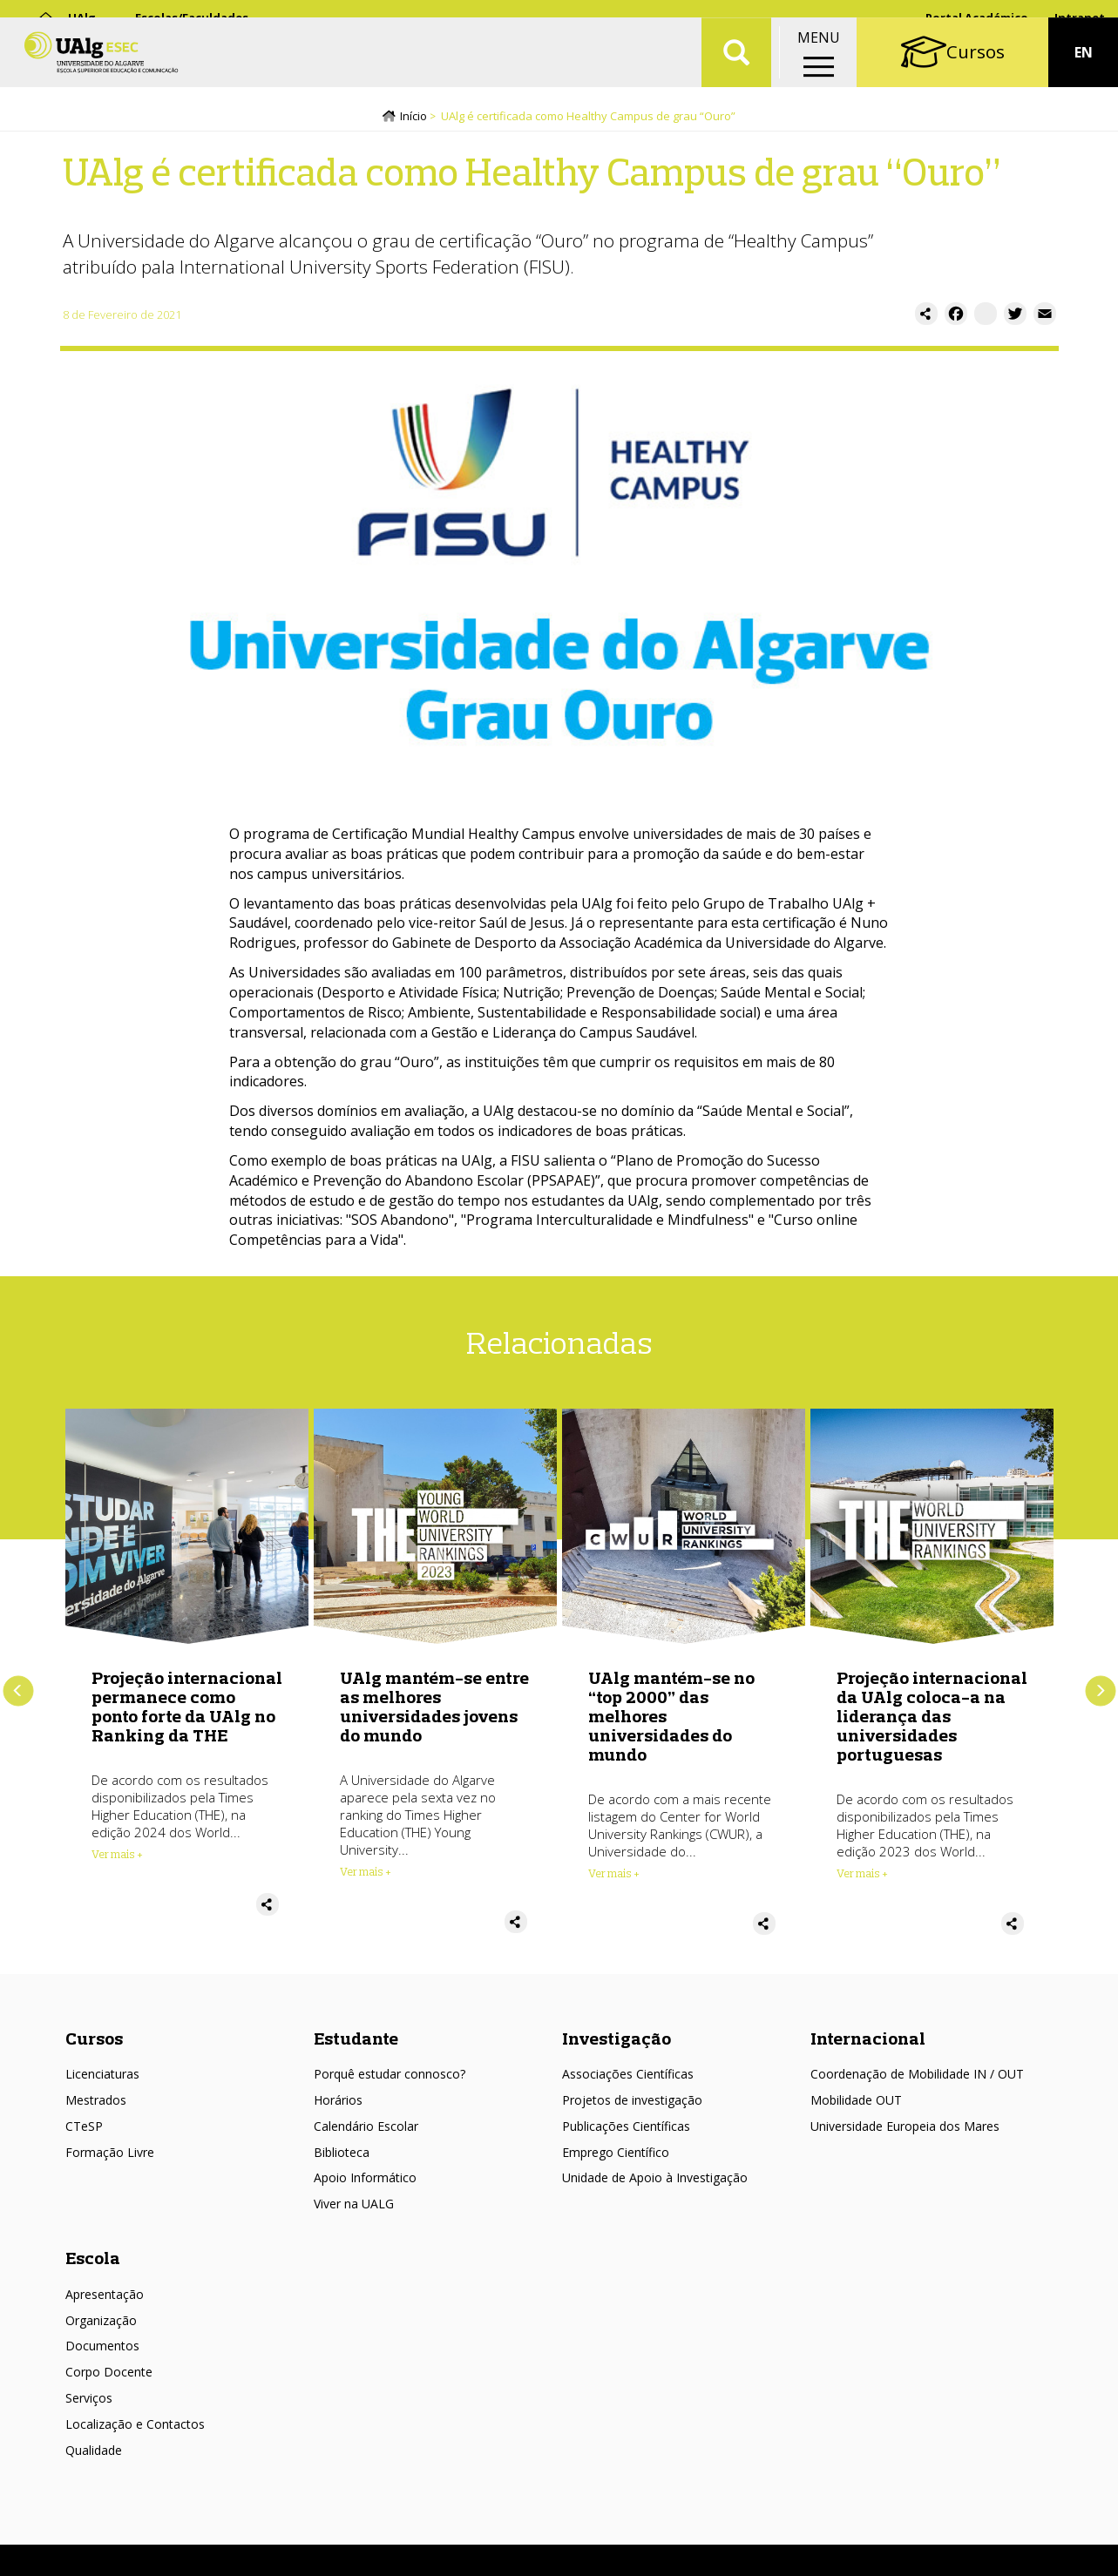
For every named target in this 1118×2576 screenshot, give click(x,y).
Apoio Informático (365, 2182)
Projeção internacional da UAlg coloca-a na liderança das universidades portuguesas (932, 1720)
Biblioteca (341, 2155)
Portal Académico (976, 17)
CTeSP (84, 2129)
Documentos (102, 2350)
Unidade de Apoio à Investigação (655, 2182)
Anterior (18, 1695)
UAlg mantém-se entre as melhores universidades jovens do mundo (434, 1710)
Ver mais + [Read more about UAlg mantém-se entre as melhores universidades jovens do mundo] (365, 1876)
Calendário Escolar (366, 2129)
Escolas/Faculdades (191, 17)
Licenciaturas (102, 2078)
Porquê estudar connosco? (389, 2078)
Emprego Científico (615, 2155)
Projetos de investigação (632, 2103)
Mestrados (95, 2103)
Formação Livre (109, 2155)
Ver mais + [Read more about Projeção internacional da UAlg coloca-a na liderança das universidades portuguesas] (862, 1877)
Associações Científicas (628, 2078)
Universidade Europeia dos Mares (904, 2129)
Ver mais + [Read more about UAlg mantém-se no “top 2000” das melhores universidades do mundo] (614, 1877)
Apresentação (104, 2297)
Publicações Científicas (626, 2129)
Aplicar (736, 70)
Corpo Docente (108, 2376)
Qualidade (93, 2453)
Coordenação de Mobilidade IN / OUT (917, 2078)
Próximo (1100, 1695)
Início (413, 119)
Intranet (1079, 17)
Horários (338, 2103)
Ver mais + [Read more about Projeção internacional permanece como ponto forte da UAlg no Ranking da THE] (117, 1858)
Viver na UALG (354, 2208)
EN (1083, 69)
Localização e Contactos (135, 2427)
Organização (101, 2324)
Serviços (88, 2402)
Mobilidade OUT (856, 2103)
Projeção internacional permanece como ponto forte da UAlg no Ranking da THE (186, 1710)
